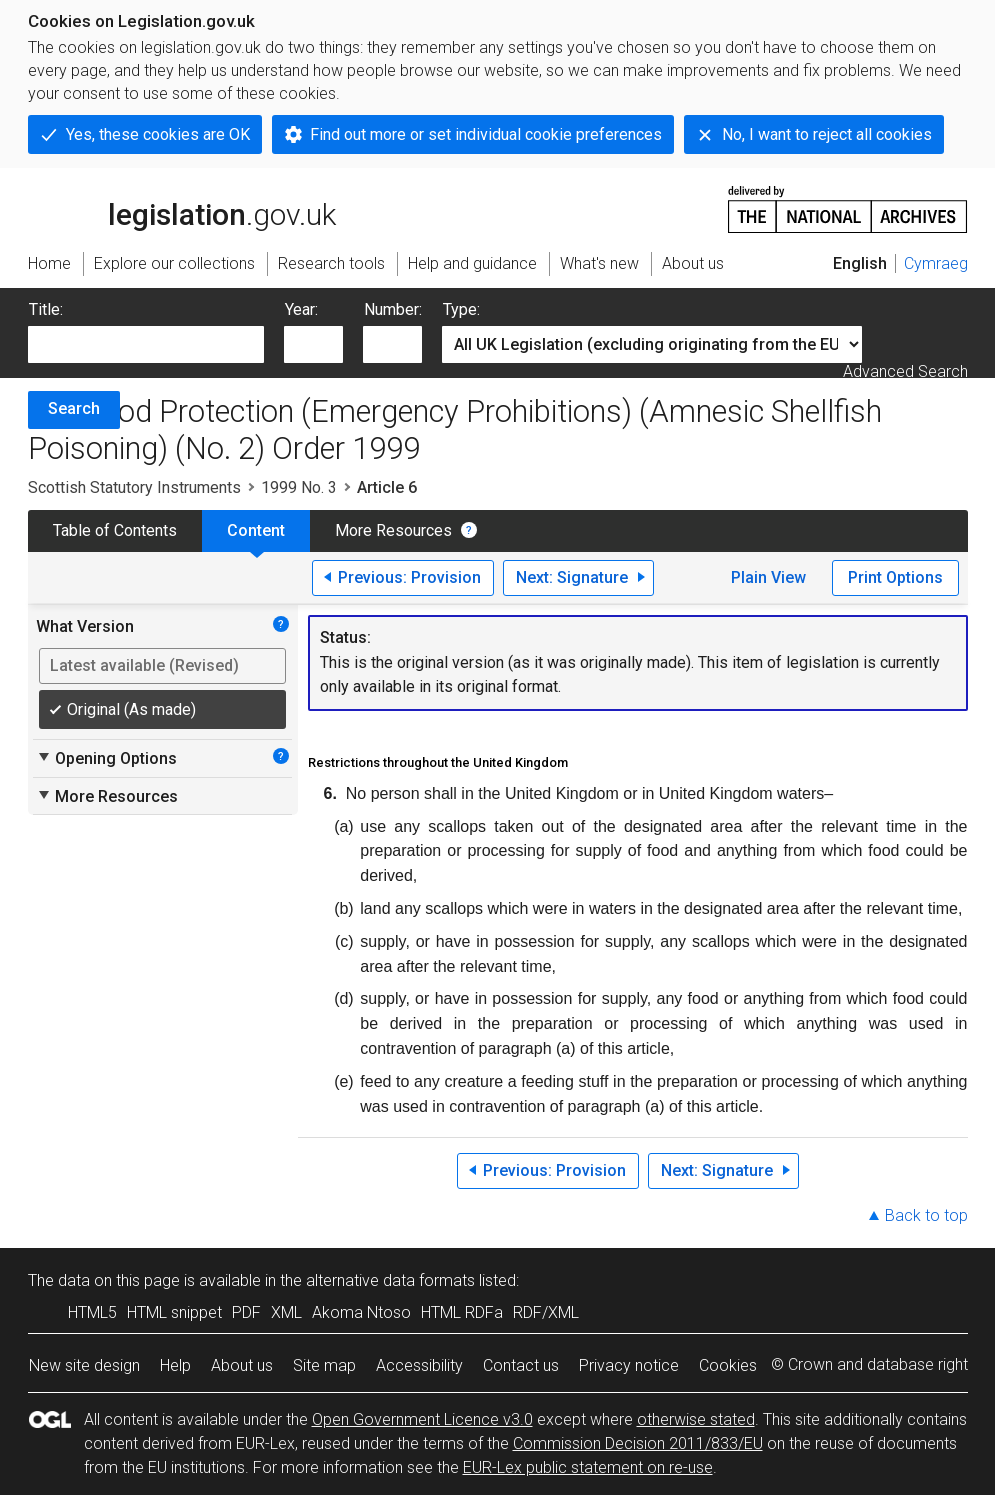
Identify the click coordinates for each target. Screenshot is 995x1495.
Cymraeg (936, 263)
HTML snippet (174, 1312)
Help (175, 1365)
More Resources (393, 530)
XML (286, 1312)
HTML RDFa (462, 1312)
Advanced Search (905, 371)
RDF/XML (546, 1312)
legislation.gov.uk (182, 208)
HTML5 (92, 1312)
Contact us (521, 1365)
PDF (246, 1312)
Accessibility (419, 1365)
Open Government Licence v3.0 (422, 1419)
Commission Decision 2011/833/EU (638, 1443)
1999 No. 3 (299, 487)
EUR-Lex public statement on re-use (588, 1467)
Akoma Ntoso (361, 1312)
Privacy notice (629, 1365)
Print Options (895, 577)
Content (256, 530)
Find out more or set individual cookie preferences (486, 134)
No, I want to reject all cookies (827, 134)
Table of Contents (115, 530)
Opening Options (106, 758)
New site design (84, 1365)
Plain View (768, 577)
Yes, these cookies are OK (158, 134)
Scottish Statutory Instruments (134, 487)
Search (74, 408)
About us (242, 1365)
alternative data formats (390, 1280)
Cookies (728, 1365)
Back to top (926, 1215)
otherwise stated (696, 1419)
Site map (324, 1365)
